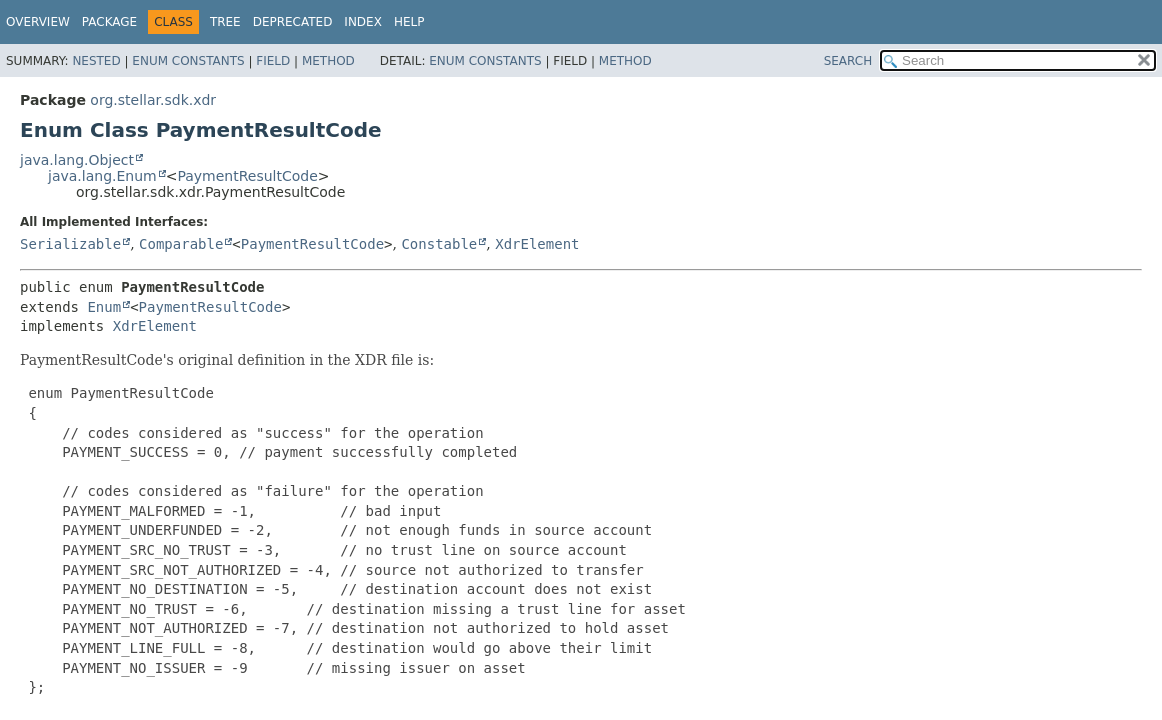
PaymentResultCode (247, 176)
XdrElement (537, 244)
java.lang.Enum (102, 176)
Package (109, 22)
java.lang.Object (77, 160)
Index (363, 22)
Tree (225, 22)
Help (409, 22)
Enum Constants (188, 61)
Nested (96, 61)
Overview (38, 22)
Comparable (181, 244)
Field (273, 61)
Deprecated (293, 22)
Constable (439, 244)
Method (328, 61)
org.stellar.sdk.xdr (153, 100)
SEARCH (848, 61)
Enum (104, 307)
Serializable (70, 244)
